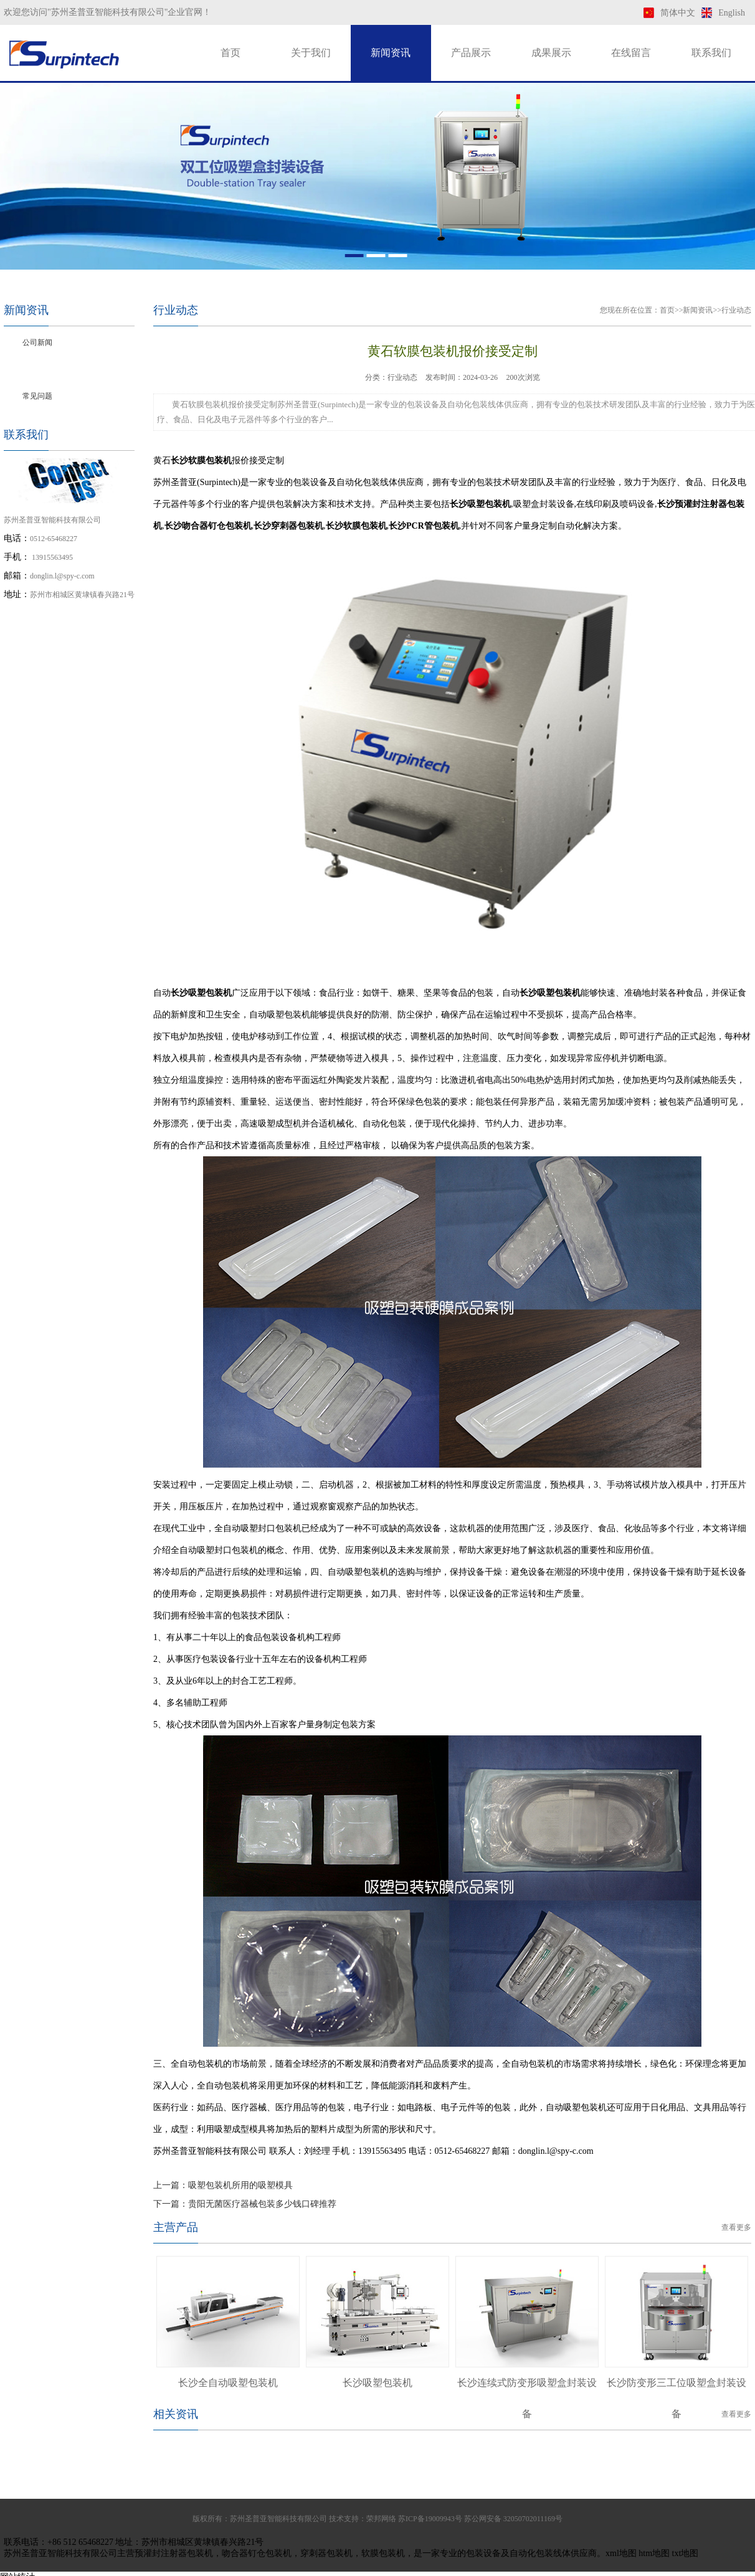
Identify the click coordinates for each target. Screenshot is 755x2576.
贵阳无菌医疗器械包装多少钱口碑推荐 (262, 2204)
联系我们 (711, 52)
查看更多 (736, 2227)
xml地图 (621, 2553)
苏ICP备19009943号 (430, 2518)
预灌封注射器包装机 (174, 2553)
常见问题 (37, 396)
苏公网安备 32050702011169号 (513, 2518)
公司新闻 (37, 342)
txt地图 (685, 2553)
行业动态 (37, 369)
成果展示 (551, 52)
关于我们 (311, 52)
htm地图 (654, 2553)
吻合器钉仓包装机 (257, 2553)
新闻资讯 (391, 52)
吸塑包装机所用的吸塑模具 (240, 2185)
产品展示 (471, 52)
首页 (230, 52)
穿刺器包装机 (326, 2553)
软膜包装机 (383, 2553)
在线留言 (631, 52)
